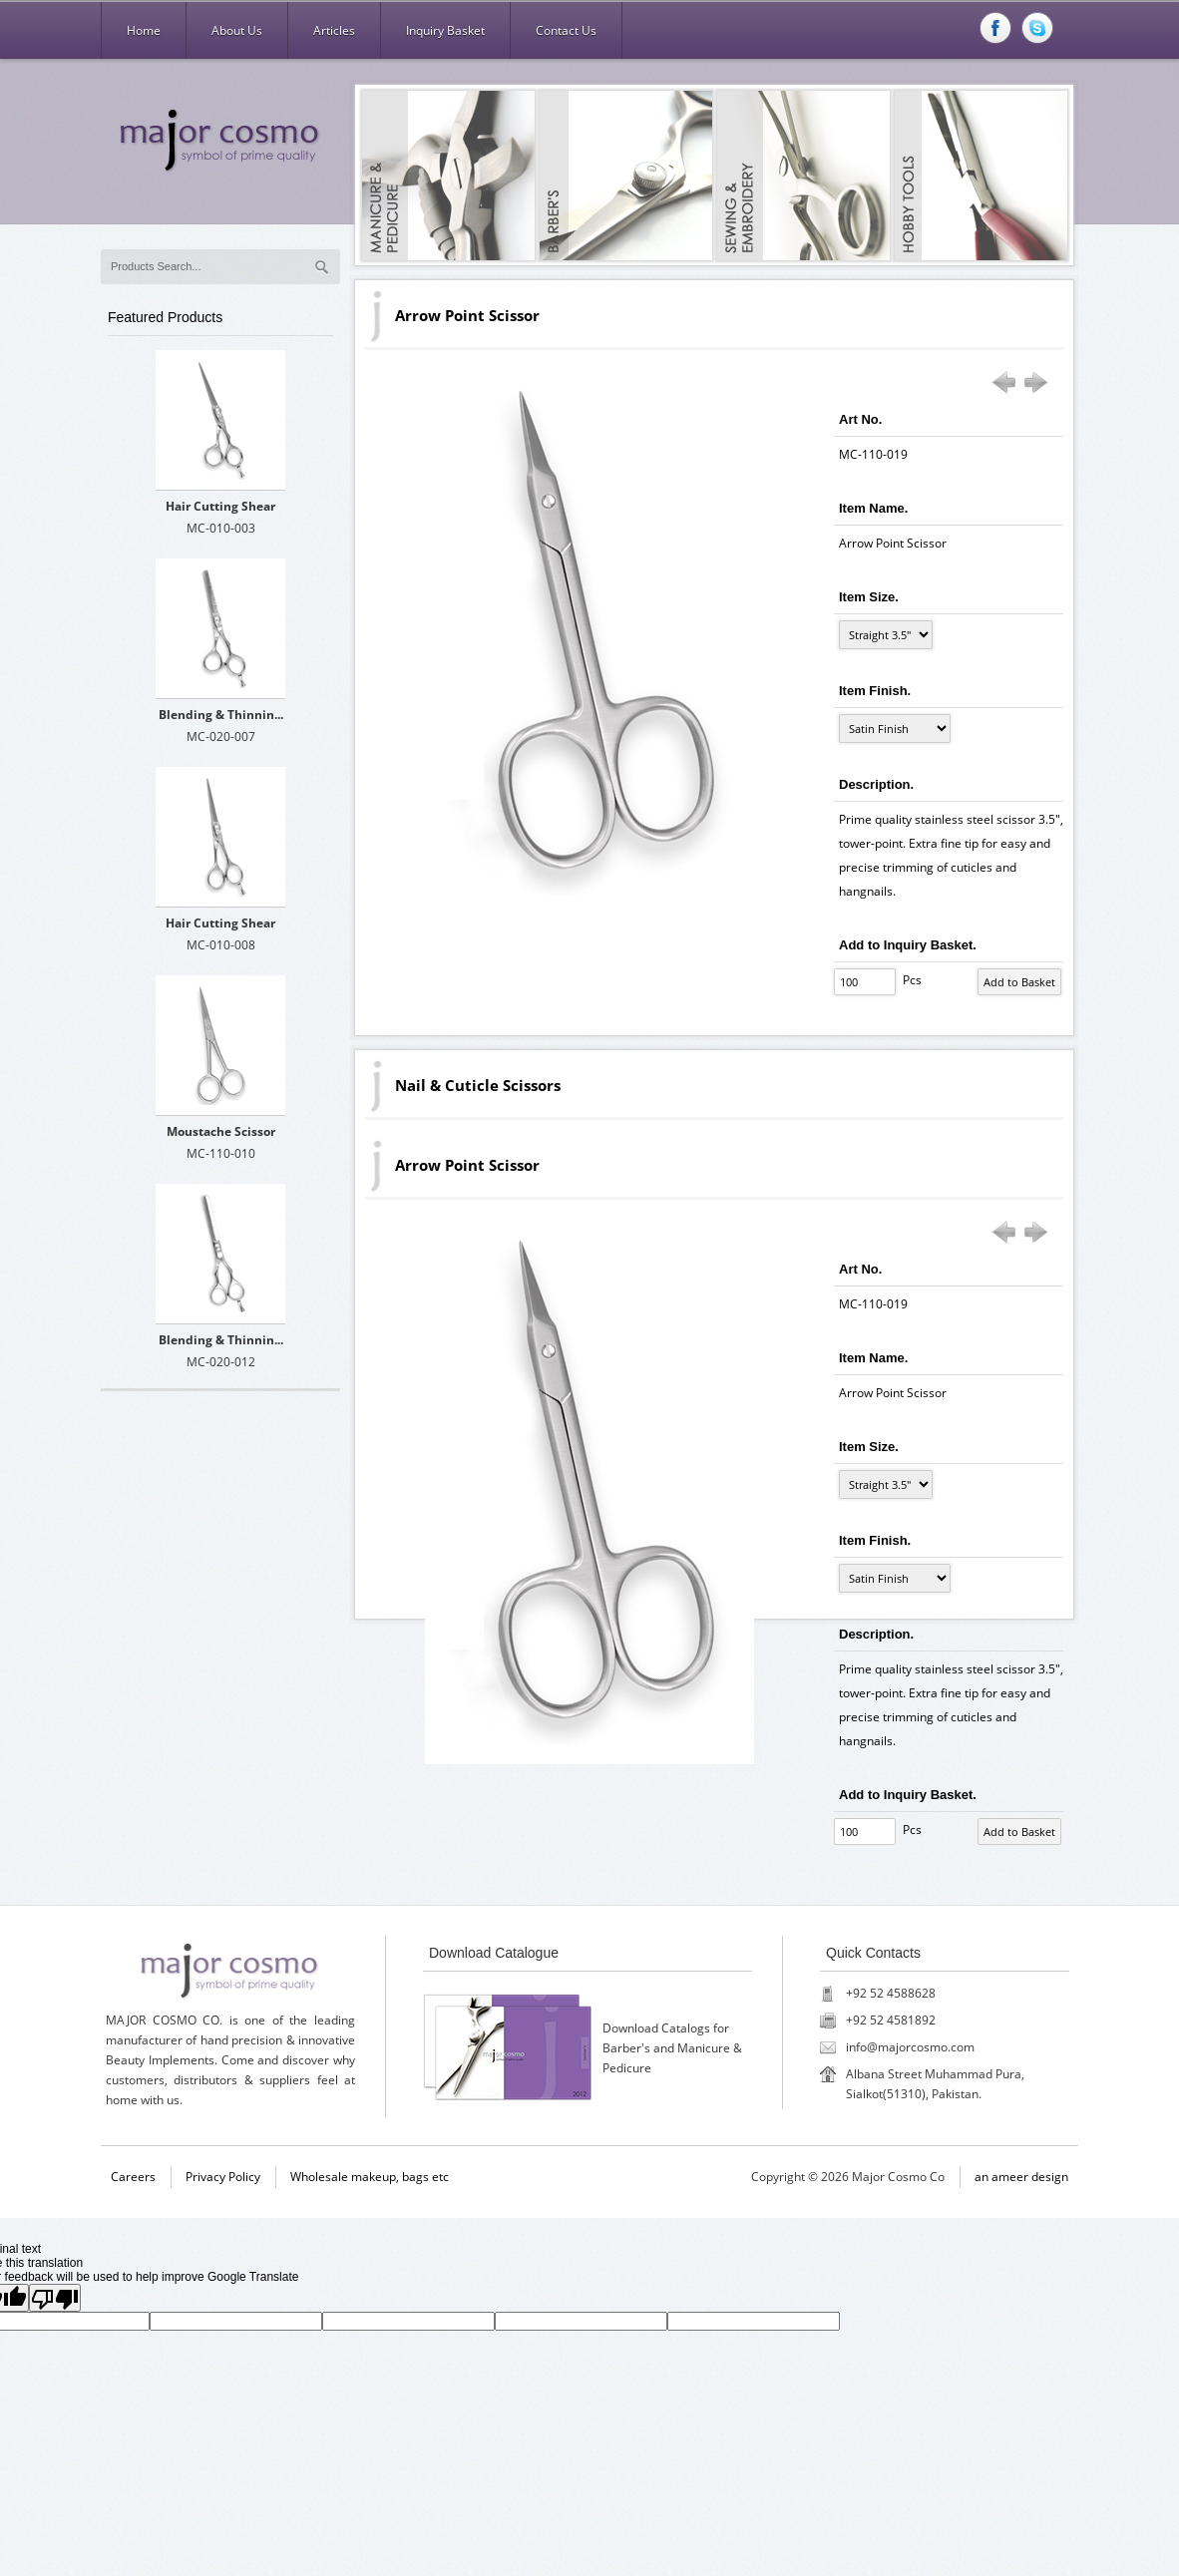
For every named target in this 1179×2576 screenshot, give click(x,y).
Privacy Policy (223, 2176)
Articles (334, 30)
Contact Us (566, 30)
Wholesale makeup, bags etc (369, 2176)
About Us (236, 30)
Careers (133, 2176)
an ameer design (1021, 2176)
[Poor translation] (55, 2298)
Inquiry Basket (445, 30)
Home (144, 30)
